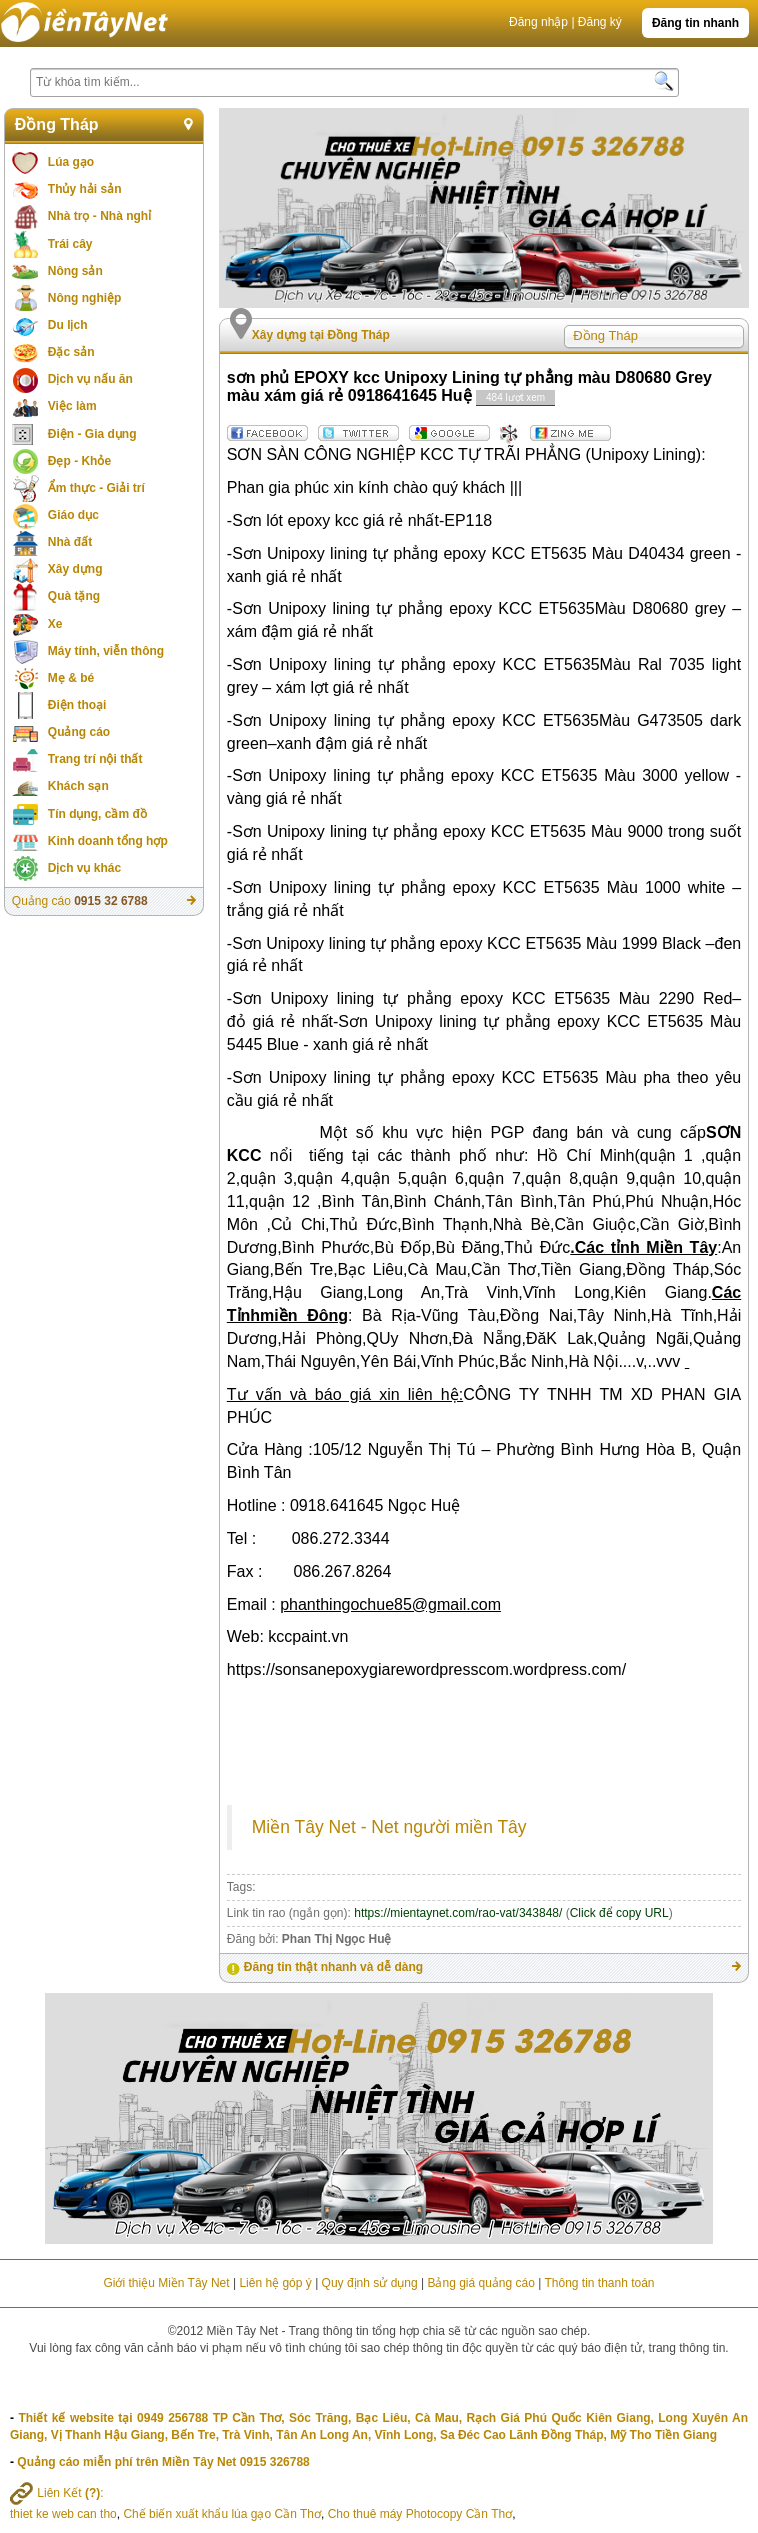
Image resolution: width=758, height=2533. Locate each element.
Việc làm (72, 406)
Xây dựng (75, 569)
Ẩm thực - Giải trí (96, 488)
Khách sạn (78, 786)
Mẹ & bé (71, 678)
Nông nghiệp (85, 298)
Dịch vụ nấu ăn (90, 379)
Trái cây (70, 244)
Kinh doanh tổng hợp (108, 841)
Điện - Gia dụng (92, 434)
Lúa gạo (71, 162)
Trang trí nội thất (95, 759)
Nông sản (75, 271)
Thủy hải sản (85, 189)
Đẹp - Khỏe (79, 461)
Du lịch (68, 325)
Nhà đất (70, 542)
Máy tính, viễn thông (106, 651)
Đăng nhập (538, 22)
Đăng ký (600, 22)
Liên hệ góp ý (275, 2283)
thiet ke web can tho (63, 2514)
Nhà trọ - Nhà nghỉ (99, 216)
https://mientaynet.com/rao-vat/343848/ (458, 1913)
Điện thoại (77, 705)
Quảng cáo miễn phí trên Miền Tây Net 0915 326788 (163, 2462)
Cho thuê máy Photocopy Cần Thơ (420, 2514)
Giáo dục (73, 515)
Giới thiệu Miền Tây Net (166, 2283)
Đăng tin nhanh (695, 23)
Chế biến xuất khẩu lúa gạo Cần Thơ (222, 2514)
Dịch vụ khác (84, 868)
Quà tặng (74, 596)
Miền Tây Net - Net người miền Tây (389, 1827)
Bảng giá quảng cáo (480, 2283)
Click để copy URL (619, 1913)
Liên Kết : (57, 2493)
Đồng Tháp (57, 124)
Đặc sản (71, 352)
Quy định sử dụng (370, 2283)
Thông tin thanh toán (599, 2283)
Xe (55, 624)
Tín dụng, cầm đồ (97, 814)
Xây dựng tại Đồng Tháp (321, 335)
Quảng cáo (79, 732)
